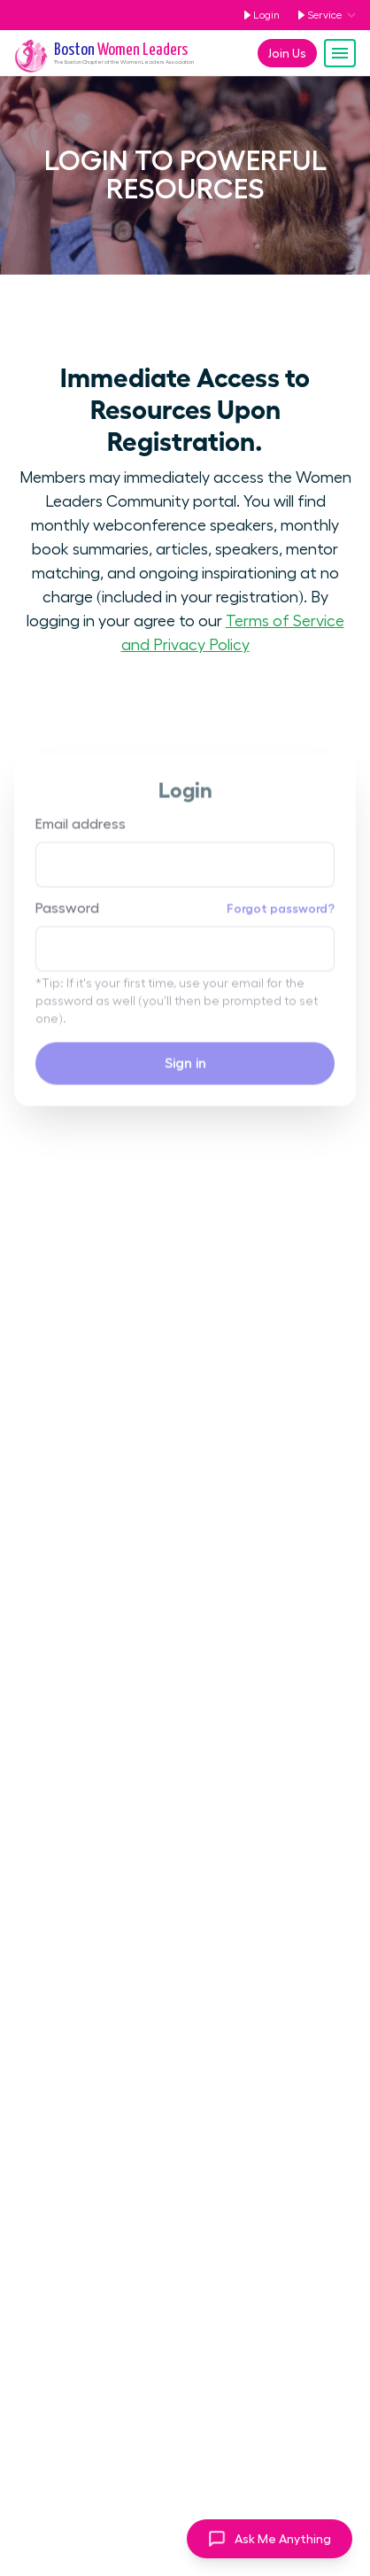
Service (316, 15)
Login (258, 15)
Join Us (287, 53)
